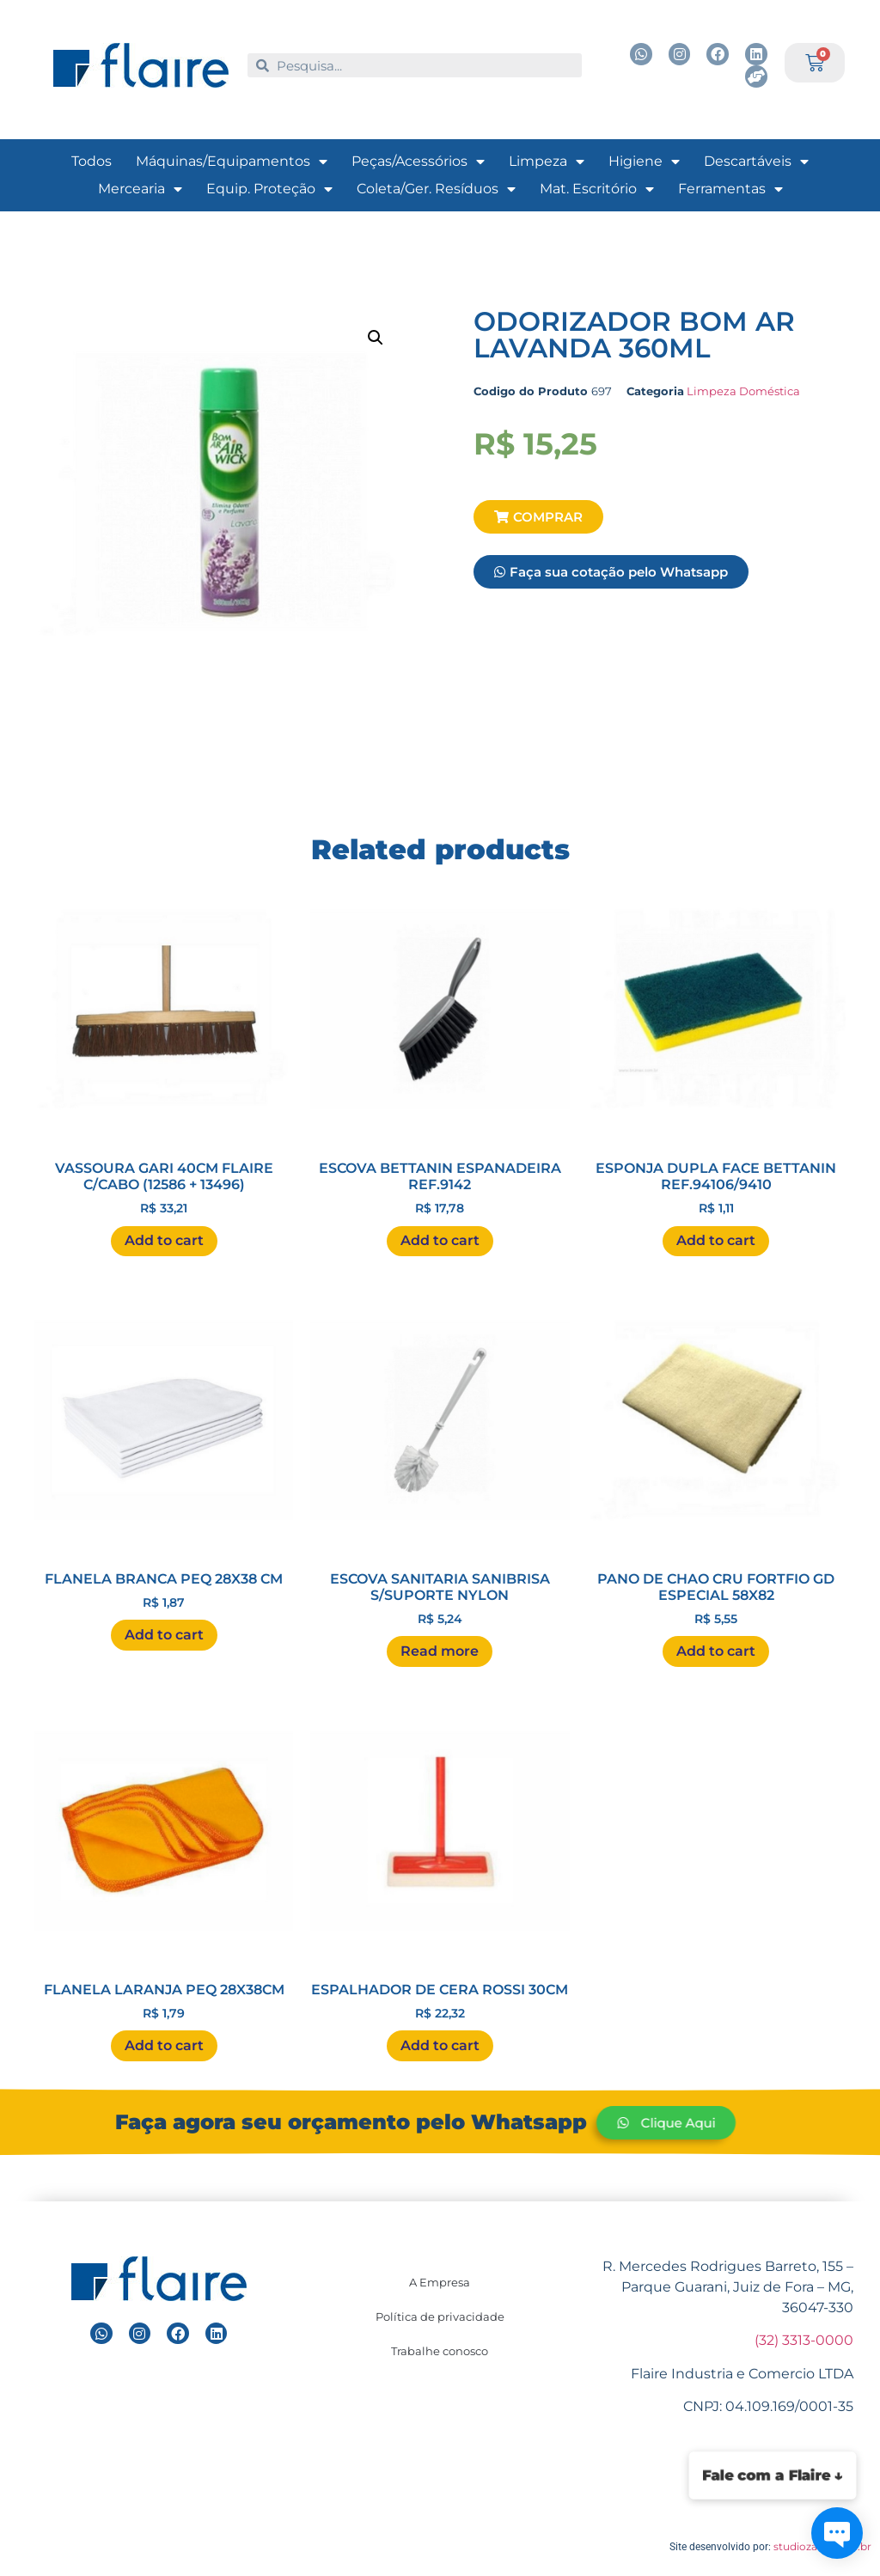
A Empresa (439, 2282)
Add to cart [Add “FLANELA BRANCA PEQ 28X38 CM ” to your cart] (164, 1635)
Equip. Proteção (269, 189)
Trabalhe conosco (439, 2351)
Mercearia (140, 189)
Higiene (644, 161)
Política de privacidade (440, 2316)
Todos (91, 161)
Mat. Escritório (597, 189)
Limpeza (546, 161)
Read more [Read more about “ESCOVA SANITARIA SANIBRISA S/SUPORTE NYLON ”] (439, 1651)
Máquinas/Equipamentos (231, 161)
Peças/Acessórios (418, 161)
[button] (538, 517)
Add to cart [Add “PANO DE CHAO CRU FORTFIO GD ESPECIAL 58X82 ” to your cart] (715, 1651)
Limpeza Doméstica (743, 391)
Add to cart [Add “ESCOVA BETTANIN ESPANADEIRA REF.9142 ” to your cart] (440, 1240)
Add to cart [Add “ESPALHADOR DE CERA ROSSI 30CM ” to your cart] (440, 2045)
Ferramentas (730, 189)
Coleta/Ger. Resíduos (436, 189)
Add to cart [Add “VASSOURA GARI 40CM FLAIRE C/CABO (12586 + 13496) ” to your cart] (164, 1240)
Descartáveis (756, 161)
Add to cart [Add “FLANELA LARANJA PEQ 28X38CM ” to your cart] (164, 2045)
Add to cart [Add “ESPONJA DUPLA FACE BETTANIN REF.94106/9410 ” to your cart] (715, 1240)
